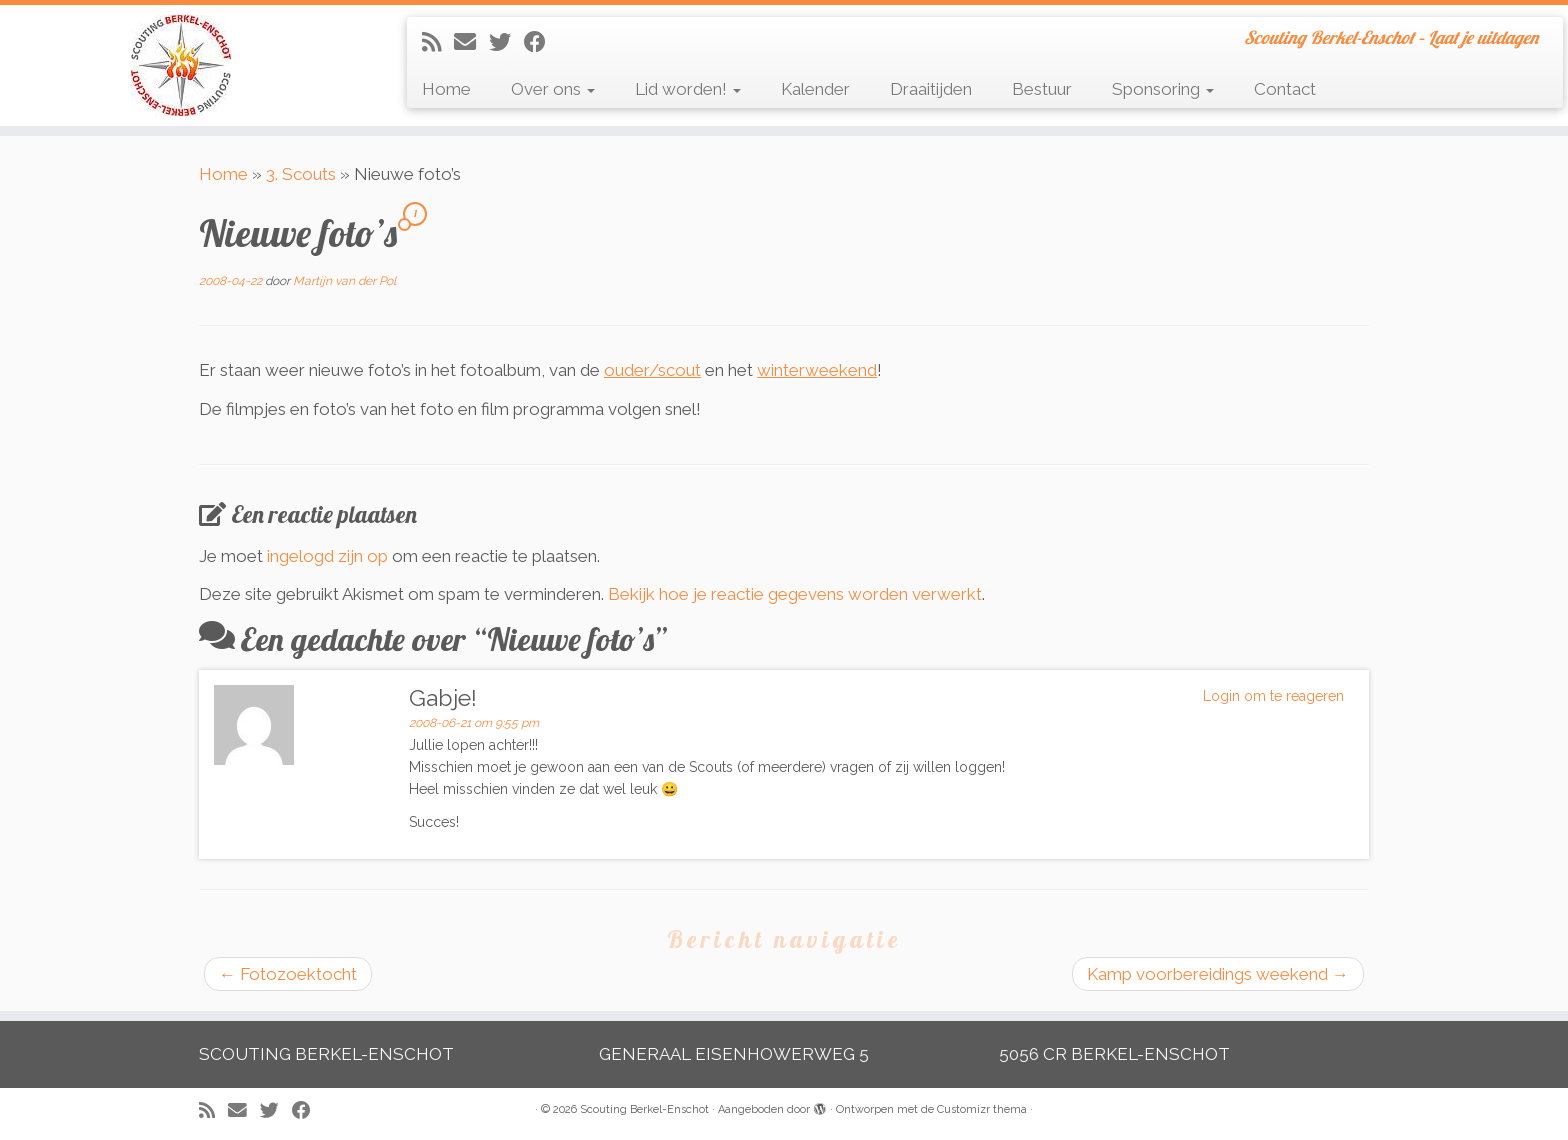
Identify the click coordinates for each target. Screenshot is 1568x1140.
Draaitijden (931, 89)
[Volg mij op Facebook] (541, 42)
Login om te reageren (1273, 696)
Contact (1285, 89)
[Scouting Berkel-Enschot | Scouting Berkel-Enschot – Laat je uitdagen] (181, 65)
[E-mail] (471, 42)
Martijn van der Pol (344, 281)
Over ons (553, 89)
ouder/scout (652, 370)
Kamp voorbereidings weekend (1218, 974)
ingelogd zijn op (327, 556)
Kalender (815, 89)
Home (446, 89)
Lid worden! (688, 89)
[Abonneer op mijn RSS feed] (438, 42)
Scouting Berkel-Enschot (644, 1109)
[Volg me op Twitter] (506, 42)
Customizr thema (982, 1109)
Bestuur (1042, 89)
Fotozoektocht (288, 974)
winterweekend (817, 370)
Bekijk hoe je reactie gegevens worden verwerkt (795, 594)
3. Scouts (301, 174)
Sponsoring (1163, 89)
